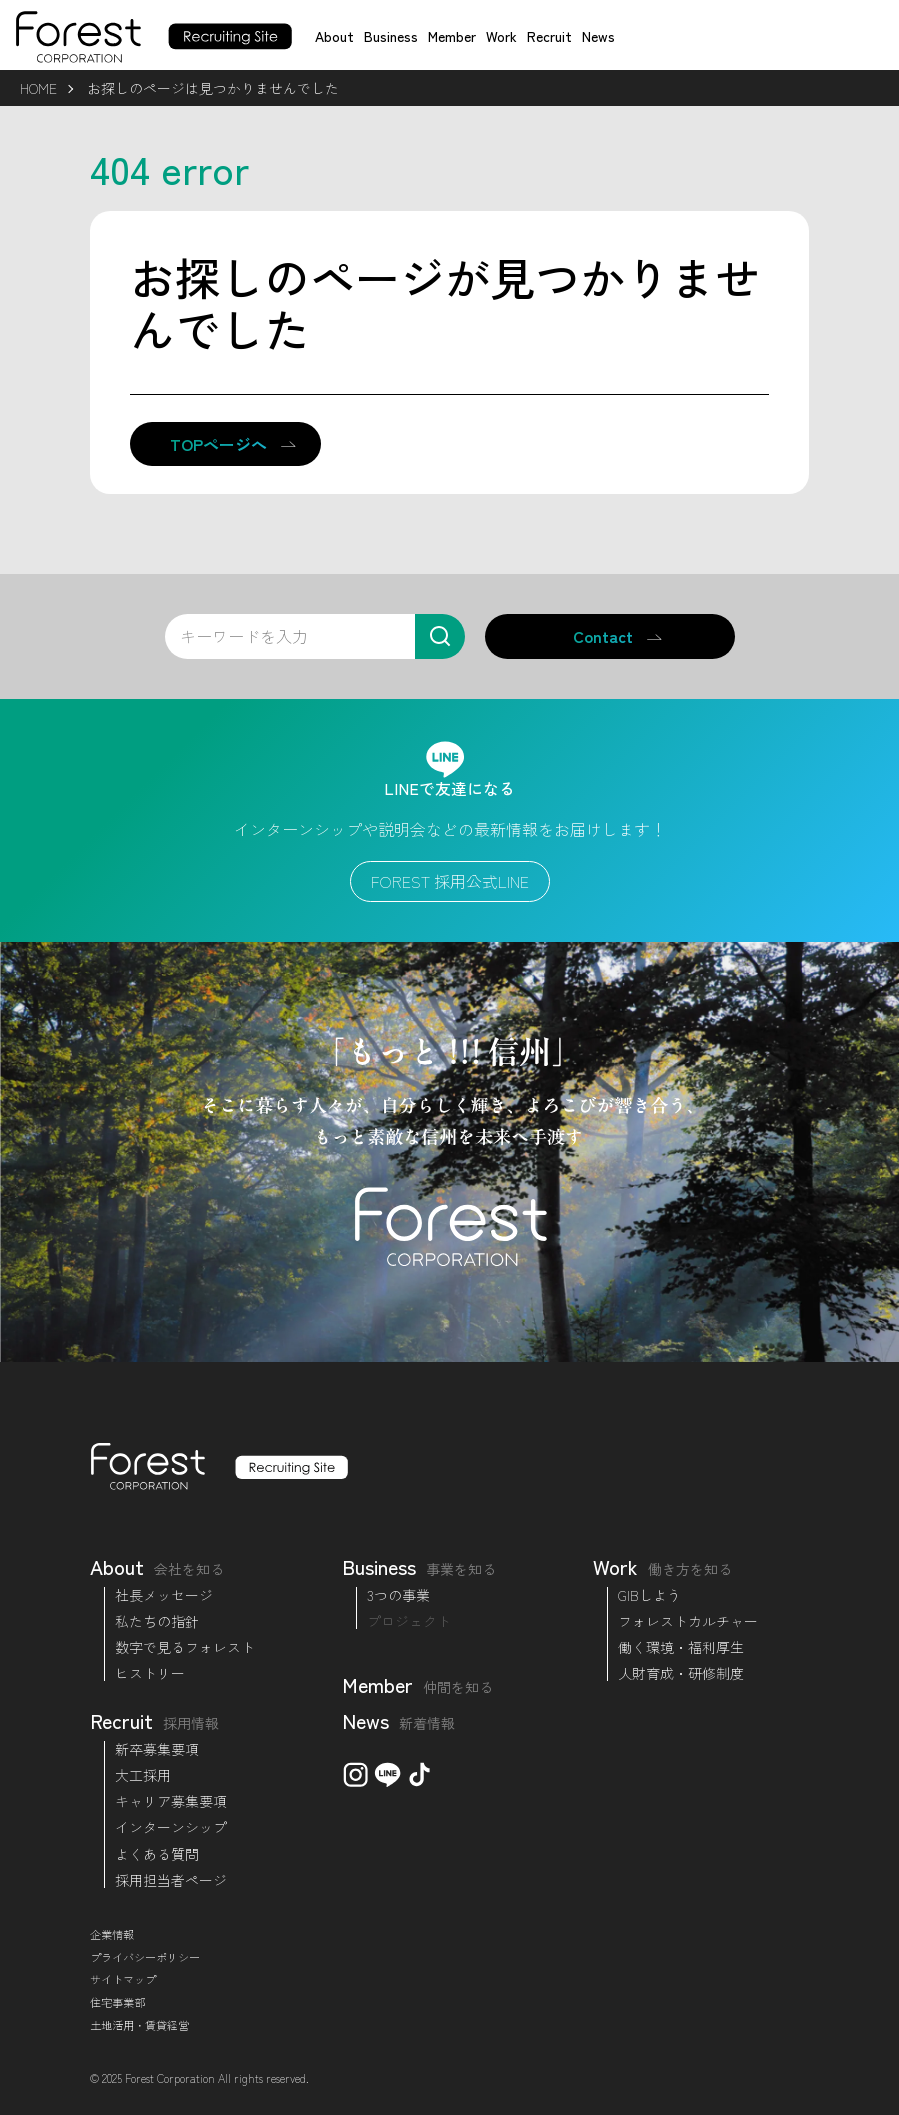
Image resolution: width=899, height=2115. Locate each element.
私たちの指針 (157, 1621)
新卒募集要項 (157, 1749)
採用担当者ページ (171, 1880)
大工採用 (143, 1775)
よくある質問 (157, 1854)
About (334, 36)
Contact (603, 636)
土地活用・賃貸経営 (139, 2025)
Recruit (549, 36)
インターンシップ (171, 1827)
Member (452, 36)
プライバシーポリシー (145, 1957)
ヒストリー (150, 1673)
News (598, 36)
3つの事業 (398, 1595)
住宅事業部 (117, 2002)
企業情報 (112, 1934)
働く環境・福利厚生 (681, 1647)
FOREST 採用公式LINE (450, 881)
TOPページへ (218, 444)
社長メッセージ (164, 1595)
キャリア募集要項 (171, 1801)
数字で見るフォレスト (185, 1647)
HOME (38, 88)
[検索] (440, 636)
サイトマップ (123, 1979)
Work (501, 36)
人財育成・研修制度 (681, 1673)
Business (391, 36)
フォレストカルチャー (688, 1621)
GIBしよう (649, 1595)
